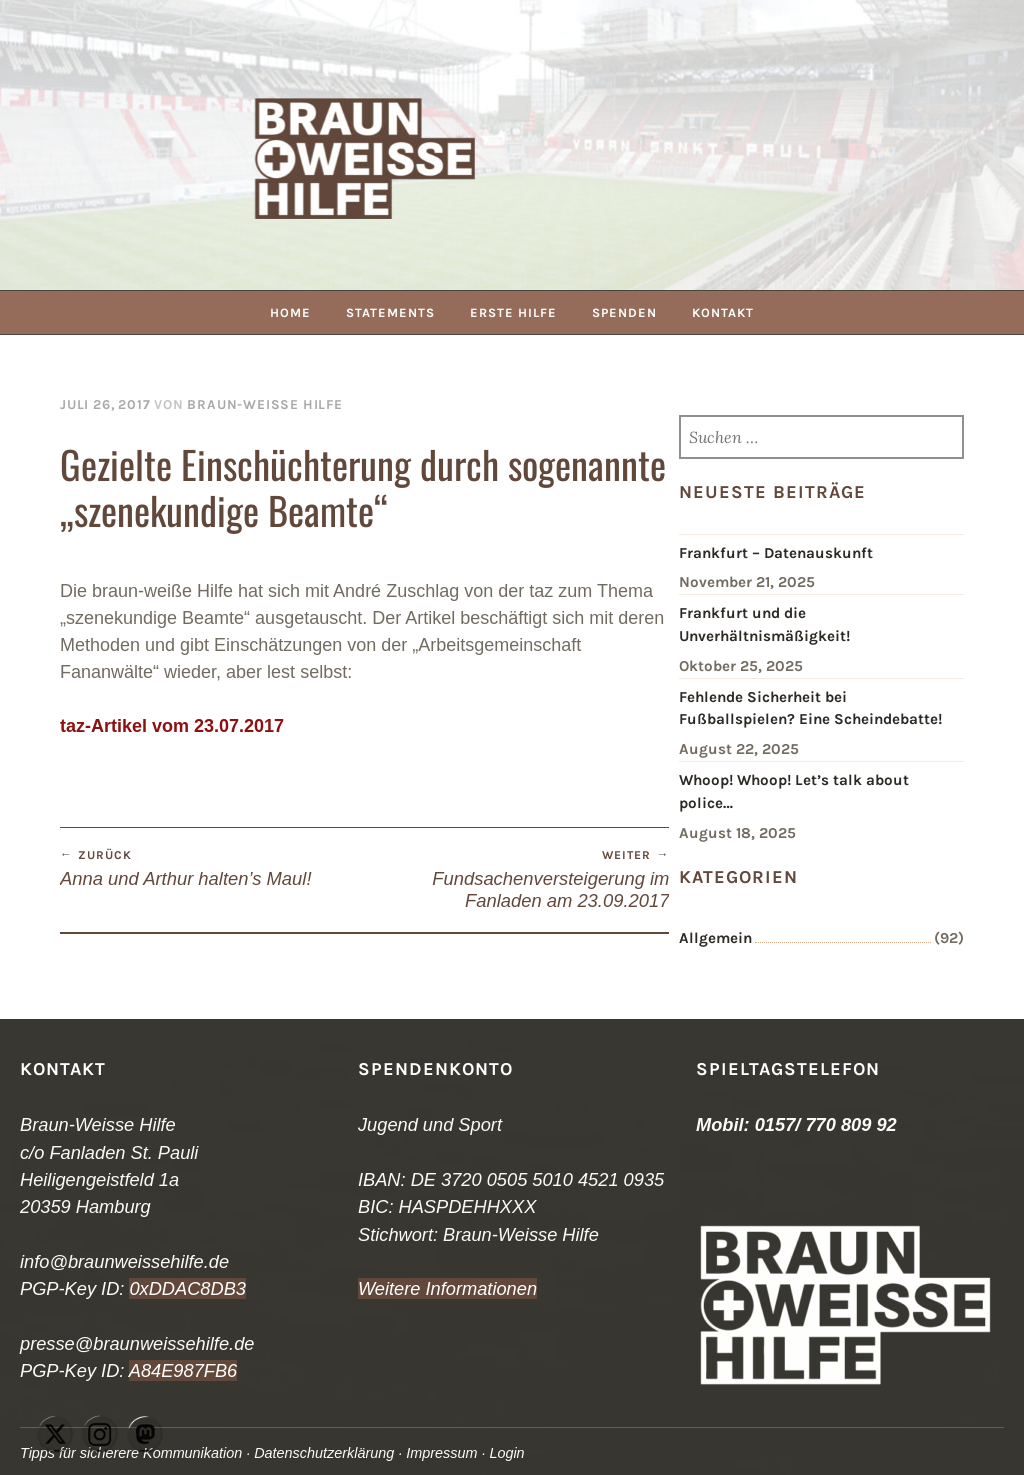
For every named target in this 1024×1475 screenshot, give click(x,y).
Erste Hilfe (513, 312)
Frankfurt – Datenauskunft (776, 553)
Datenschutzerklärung (324, 1453)
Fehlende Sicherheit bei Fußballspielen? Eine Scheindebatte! (810, 708)
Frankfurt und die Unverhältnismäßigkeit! (764, 624)
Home (290, 312)
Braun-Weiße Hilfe (264, 404)
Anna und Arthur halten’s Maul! (212, 868)
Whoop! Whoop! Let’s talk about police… (794, 791)
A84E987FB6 (183, 1370)
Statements (390, 312)
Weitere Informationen (447, 1288)
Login (506, 1453)
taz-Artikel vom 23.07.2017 (172, 726)
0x (138, 1288)
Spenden (624, 312)
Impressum (441, 1453)
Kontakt (723, 312)
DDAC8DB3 (197, 1288)
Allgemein (715, 938)
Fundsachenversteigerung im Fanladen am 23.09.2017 (517, 879)
